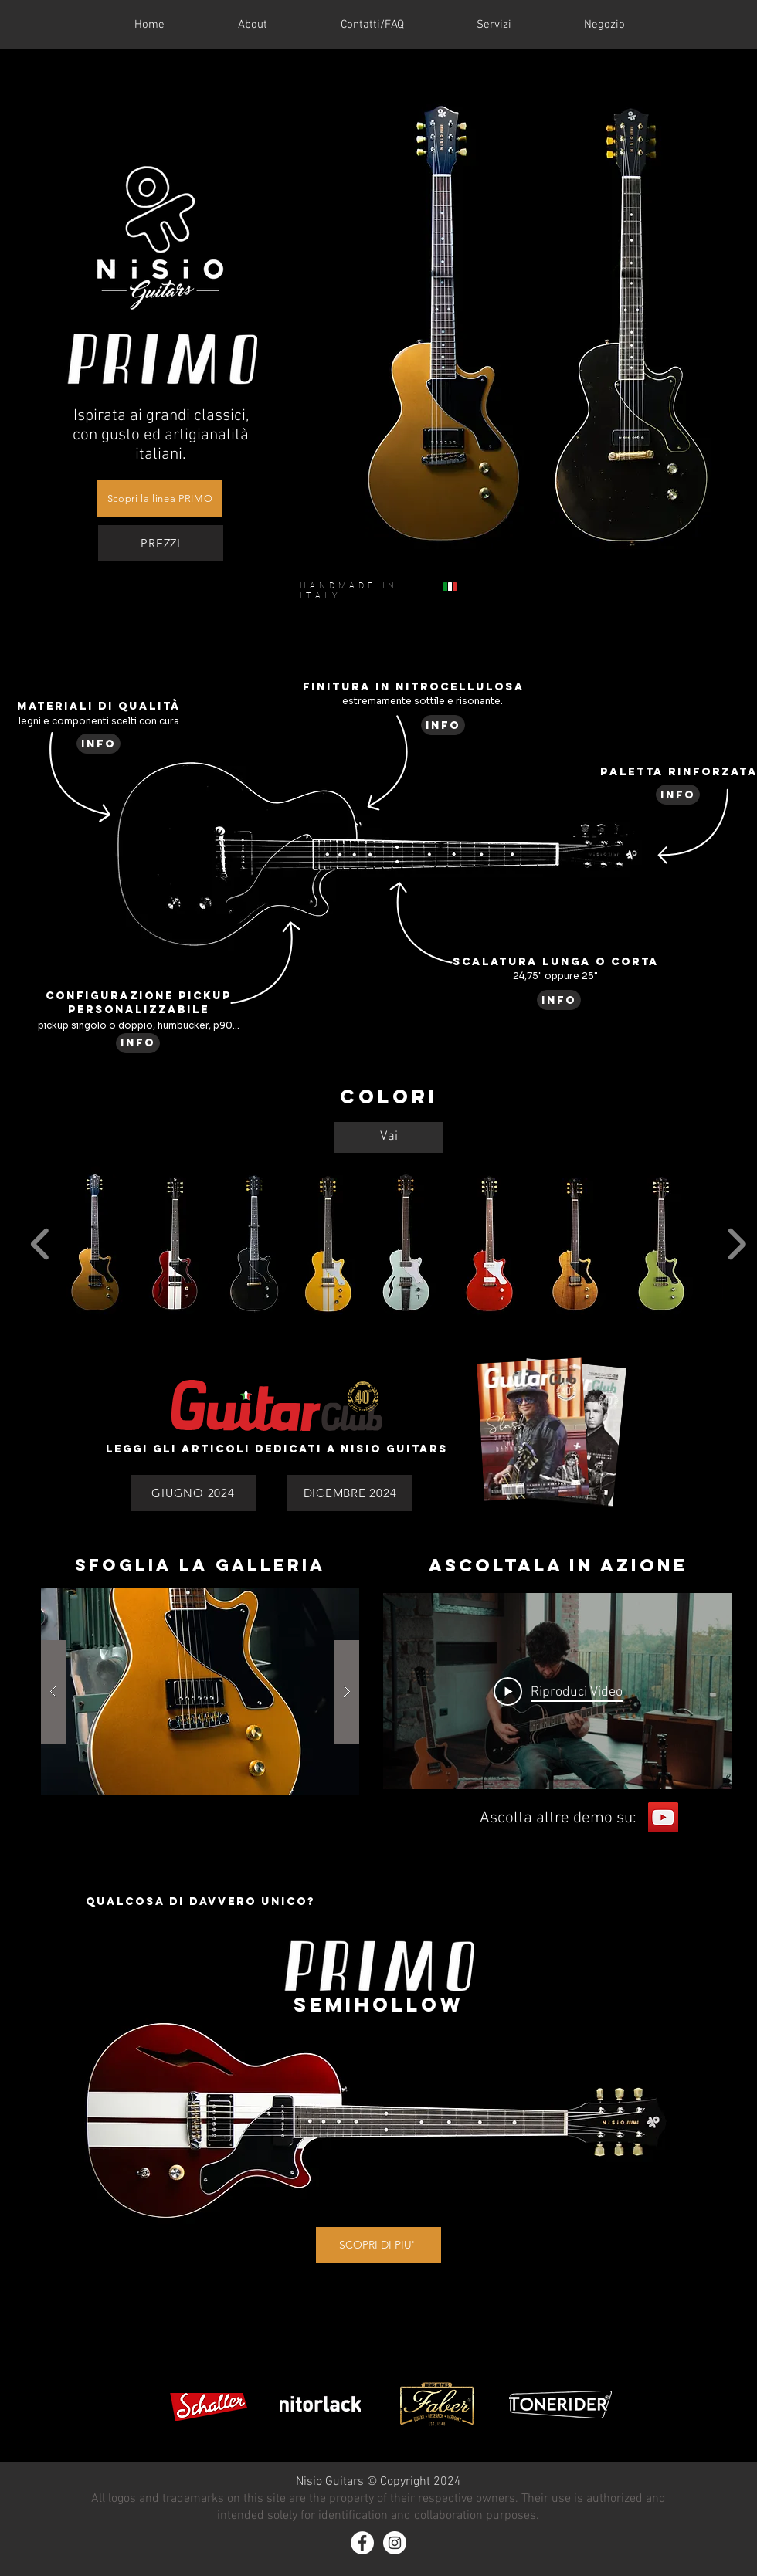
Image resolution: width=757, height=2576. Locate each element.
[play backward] (40, 1243)
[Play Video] (558, 1691)
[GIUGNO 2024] (193, 1493)
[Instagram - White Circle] (394, 2542)
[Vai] (388, 1137)
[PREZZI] (160, 543)
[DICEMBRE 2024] (349, 1493)
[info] (98, 744)
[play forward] (736, 1243)
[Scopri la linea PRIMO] (159, 498)
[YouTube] (663, 1817)
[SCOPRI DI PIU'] (378, 2245)
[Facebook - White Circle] (362, 2542)
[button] (95, 1244)
